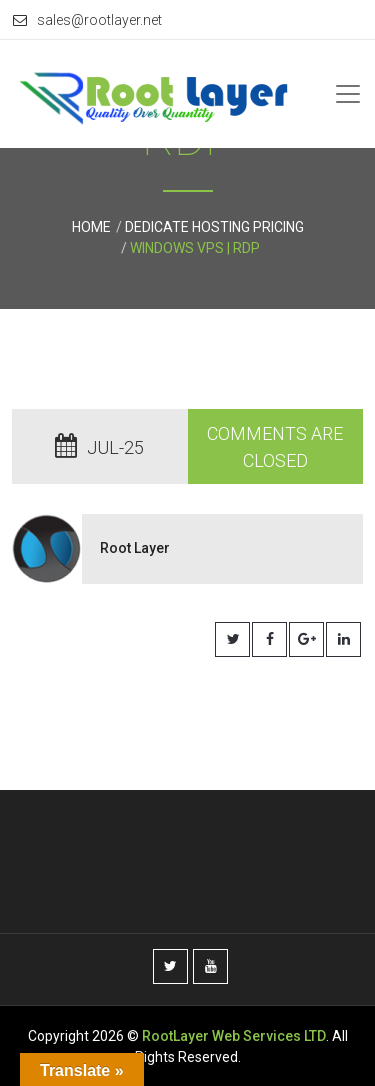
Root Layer (135, 548)
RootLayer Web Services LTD (234, 1036)
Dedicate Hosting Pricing (214, 227)
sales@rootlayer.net (87, 20)
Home (91, 227)
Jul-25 (99, 447)
